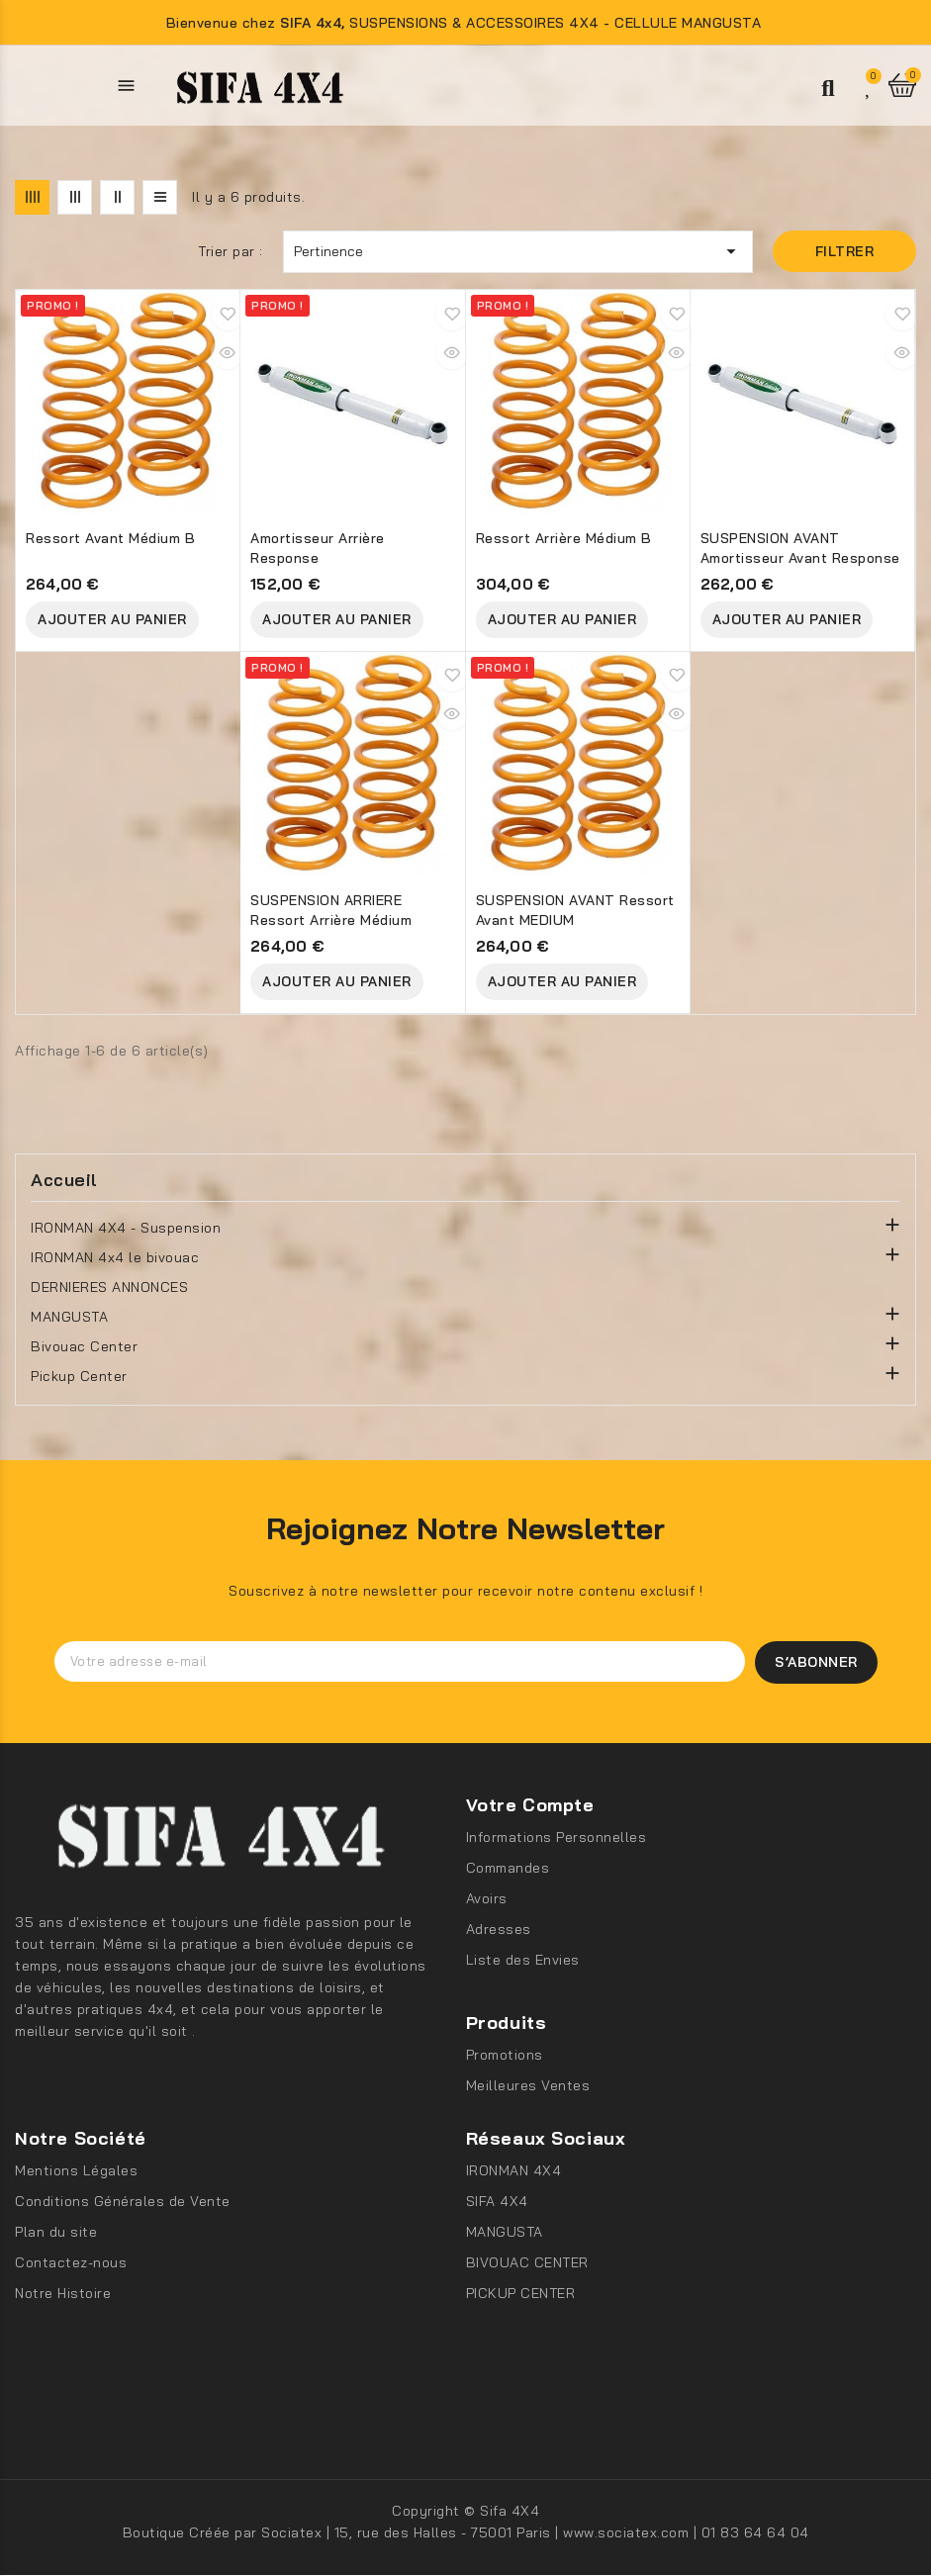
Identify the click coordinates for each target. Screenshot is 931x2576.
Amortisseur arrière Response (317, 548)
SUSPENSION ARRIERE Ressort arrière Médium (331, 910)
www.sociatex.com (628, 2533)
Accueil (64, 1180)
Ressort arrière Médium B (564, 538)
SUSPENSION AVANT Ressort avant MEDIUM (575, 910)
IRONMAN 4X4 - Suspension (126, 1228)
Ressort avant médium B (110, 538)
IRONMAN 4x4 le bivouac (115, 1257)
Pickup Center (79, 1376)
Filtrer (845, 251)
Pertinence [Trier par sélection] (518, 251)
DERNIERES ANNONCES (109, 1287)
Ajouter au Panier (112, 619)
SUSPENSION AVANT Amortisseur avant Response (800, 548)
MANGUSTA (69, 1317)
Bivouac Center (84, 1346)
